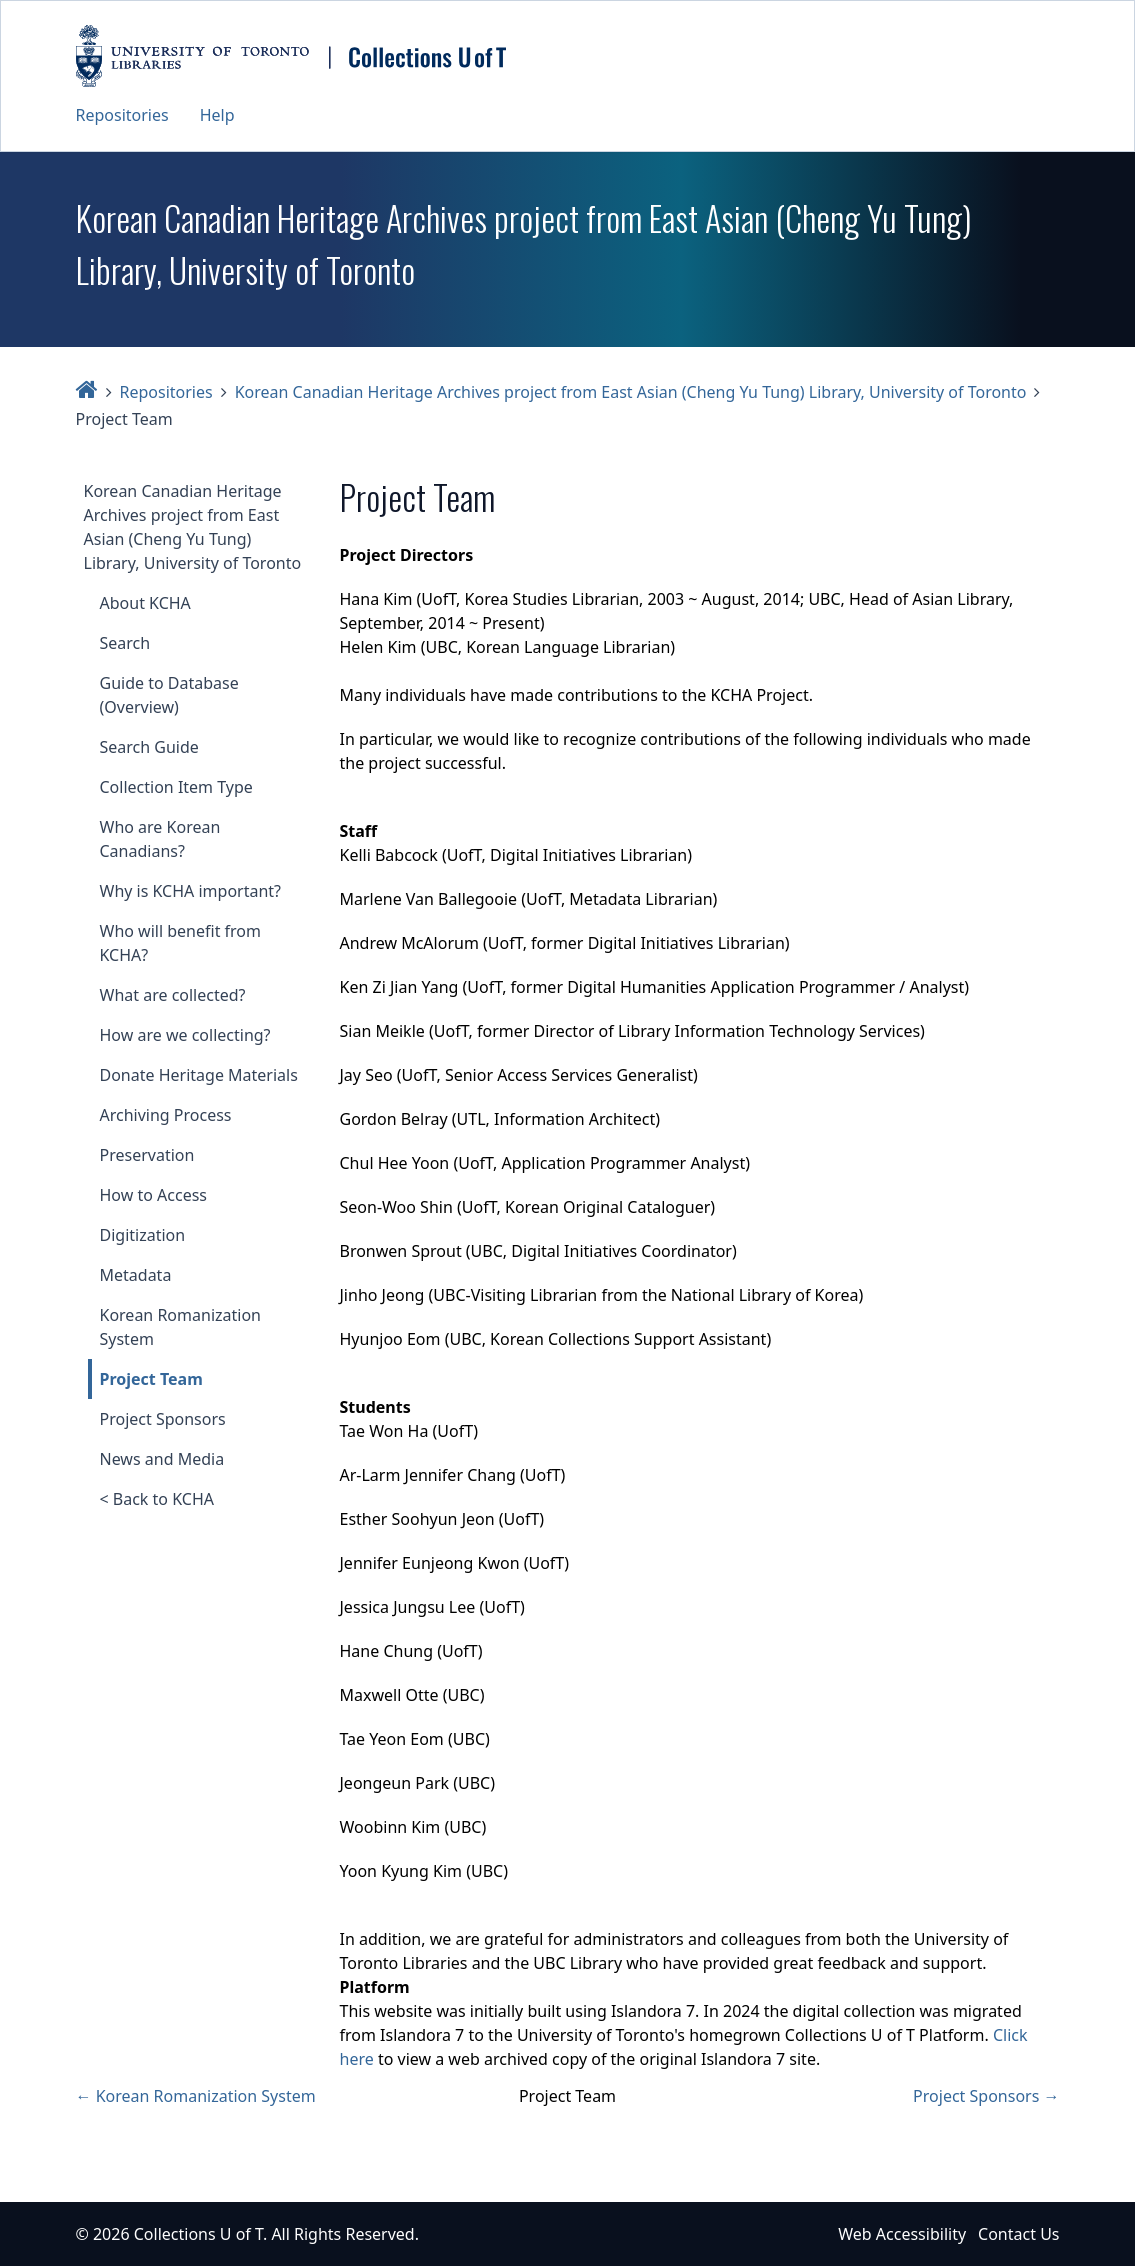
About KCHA (145, 603)
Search (125, 643)
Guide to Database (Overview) (169, 695)
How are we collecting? (185, 1035)
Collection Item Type (176, 787)
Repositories (122, 115)
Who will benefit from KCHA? (181, 943)
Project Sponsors (163, 1419)
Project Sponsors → (986, 2096)
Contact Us (1018, 2234)
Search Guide (149, 747)
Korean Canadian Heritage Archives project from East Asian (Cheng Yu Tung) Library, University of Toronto (631, 392)
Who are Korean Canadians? (160, 839)
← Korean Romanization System (196, 2096)
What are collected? (173, 995)
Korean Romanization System (180, 1327)
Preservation (147, 1155)
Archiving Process (166, 1115)
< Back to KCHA (157, 1499)
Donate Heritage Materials (199, 1075)
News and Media (162, 1459)
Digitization (143, 1235)
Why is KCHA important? (191, 891)
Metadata (136, 1275)
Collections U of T (198, 2234)
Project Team (151, 1379)
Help (217, 115)
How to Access (154, 1195)
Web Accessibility (902, 2234)
